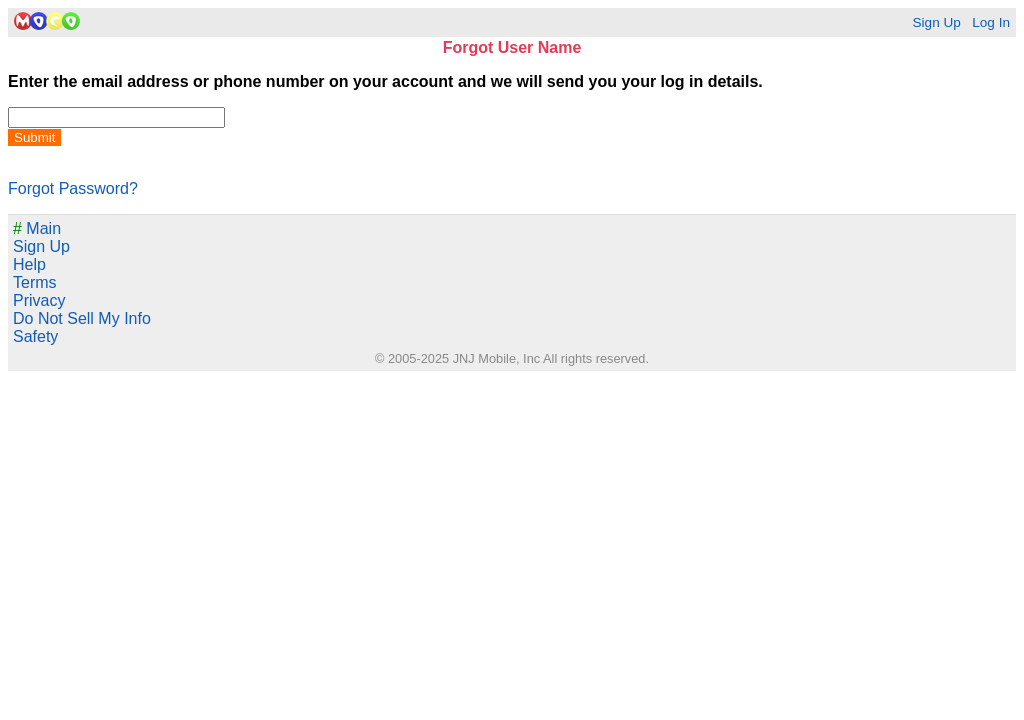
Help (29, 264)
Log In (991, 22)
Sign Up (936, 22)
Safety (35, 336)
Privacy (39, 300)
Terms (35, 282)
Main (37, 228)
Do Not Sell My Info (82, 318)
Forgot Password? (73, 188)
